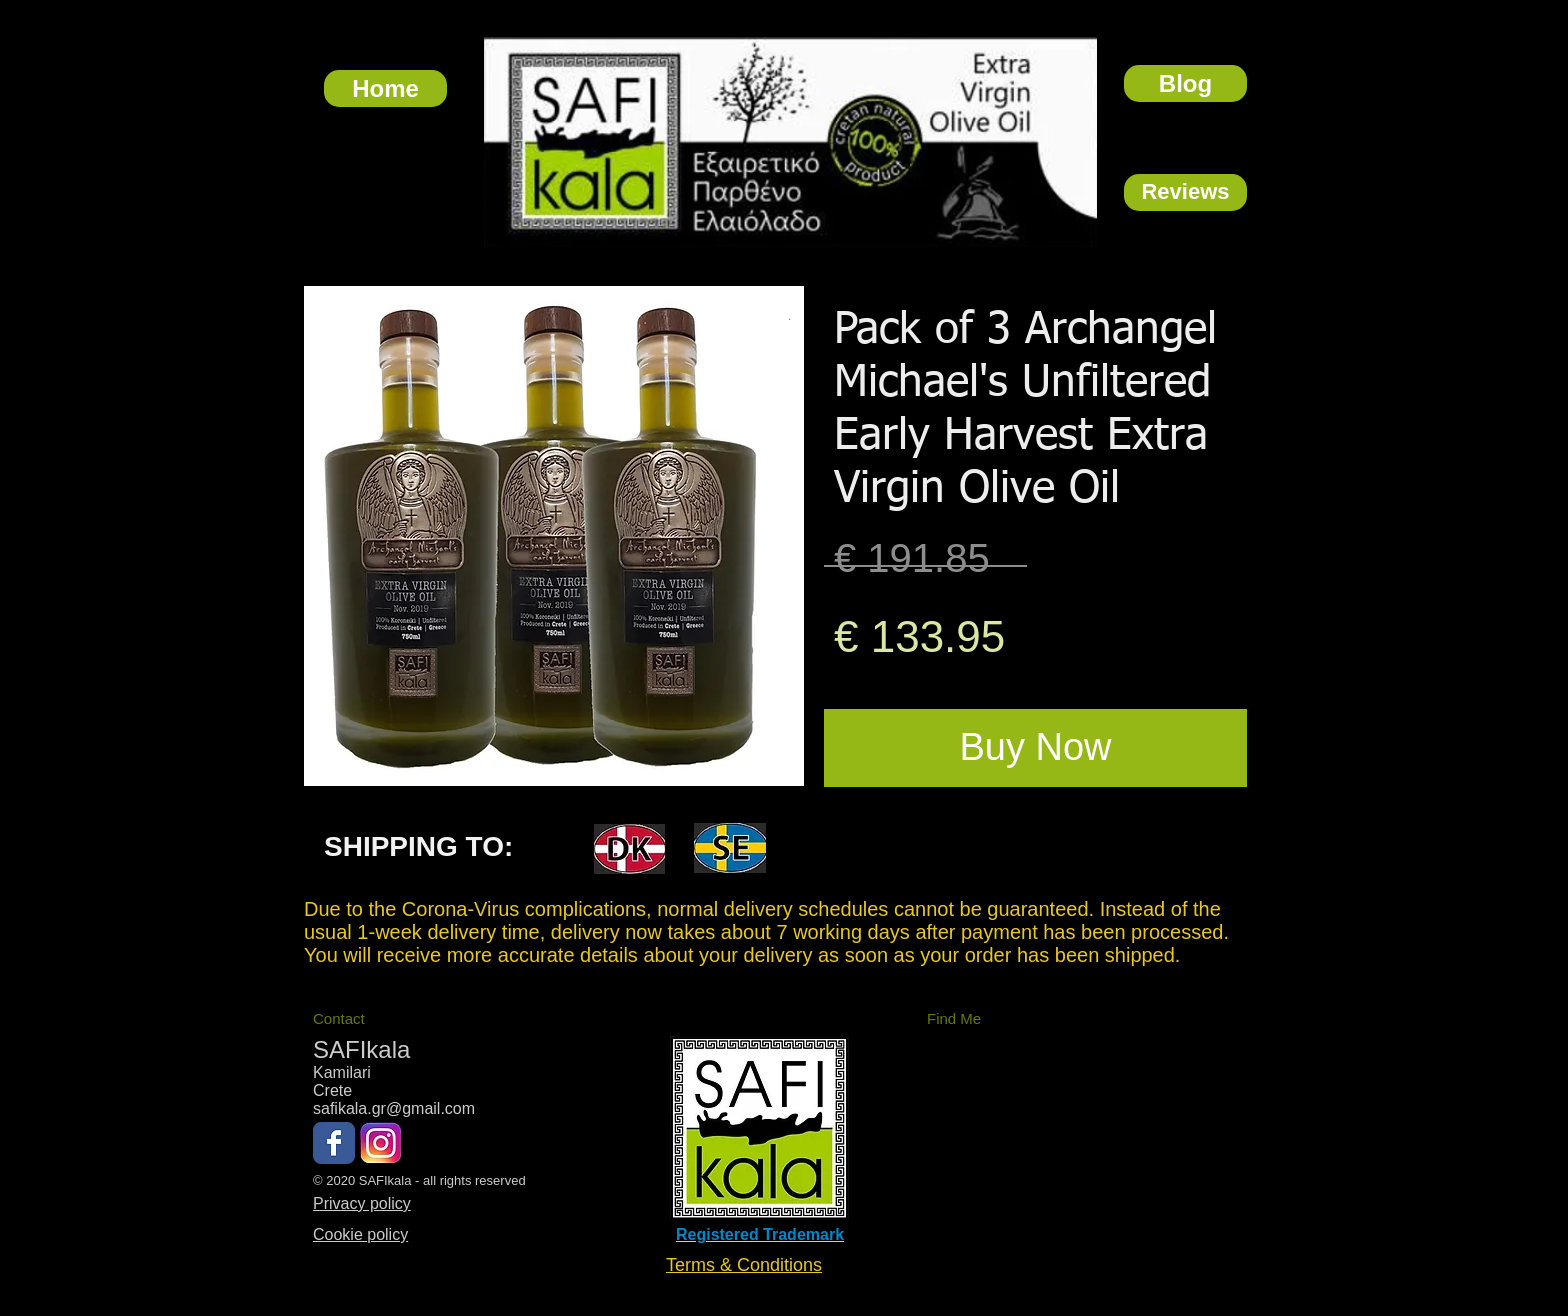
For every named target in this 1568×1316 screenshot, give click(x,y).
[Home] (385, 88)
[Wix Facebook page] (334, 1143)
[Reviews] (1185, 192)
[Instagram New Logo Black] (381, 1143)
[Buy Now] (1035, 748)
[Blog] (1185, 83)
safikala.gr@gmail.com (394, 1108)
